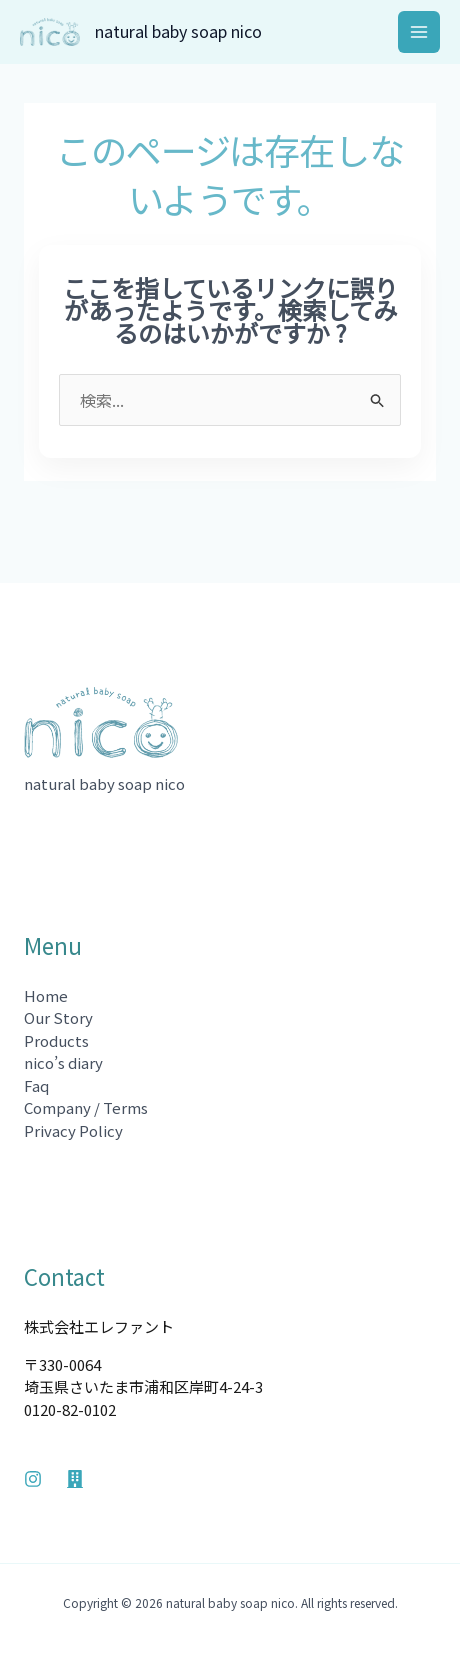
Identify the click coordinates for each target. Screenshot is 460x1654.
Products (56, 1040)
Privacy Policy (73, 1130)
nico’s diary (63, 1062)
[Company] (75, 1479)
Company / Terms (86, 1107)
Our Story (58, 1017)
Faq (36, 1085)
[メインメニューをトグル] (419, 32)
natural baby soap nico (178, 31)
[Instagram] (33, 1479)
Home (46, 995)
